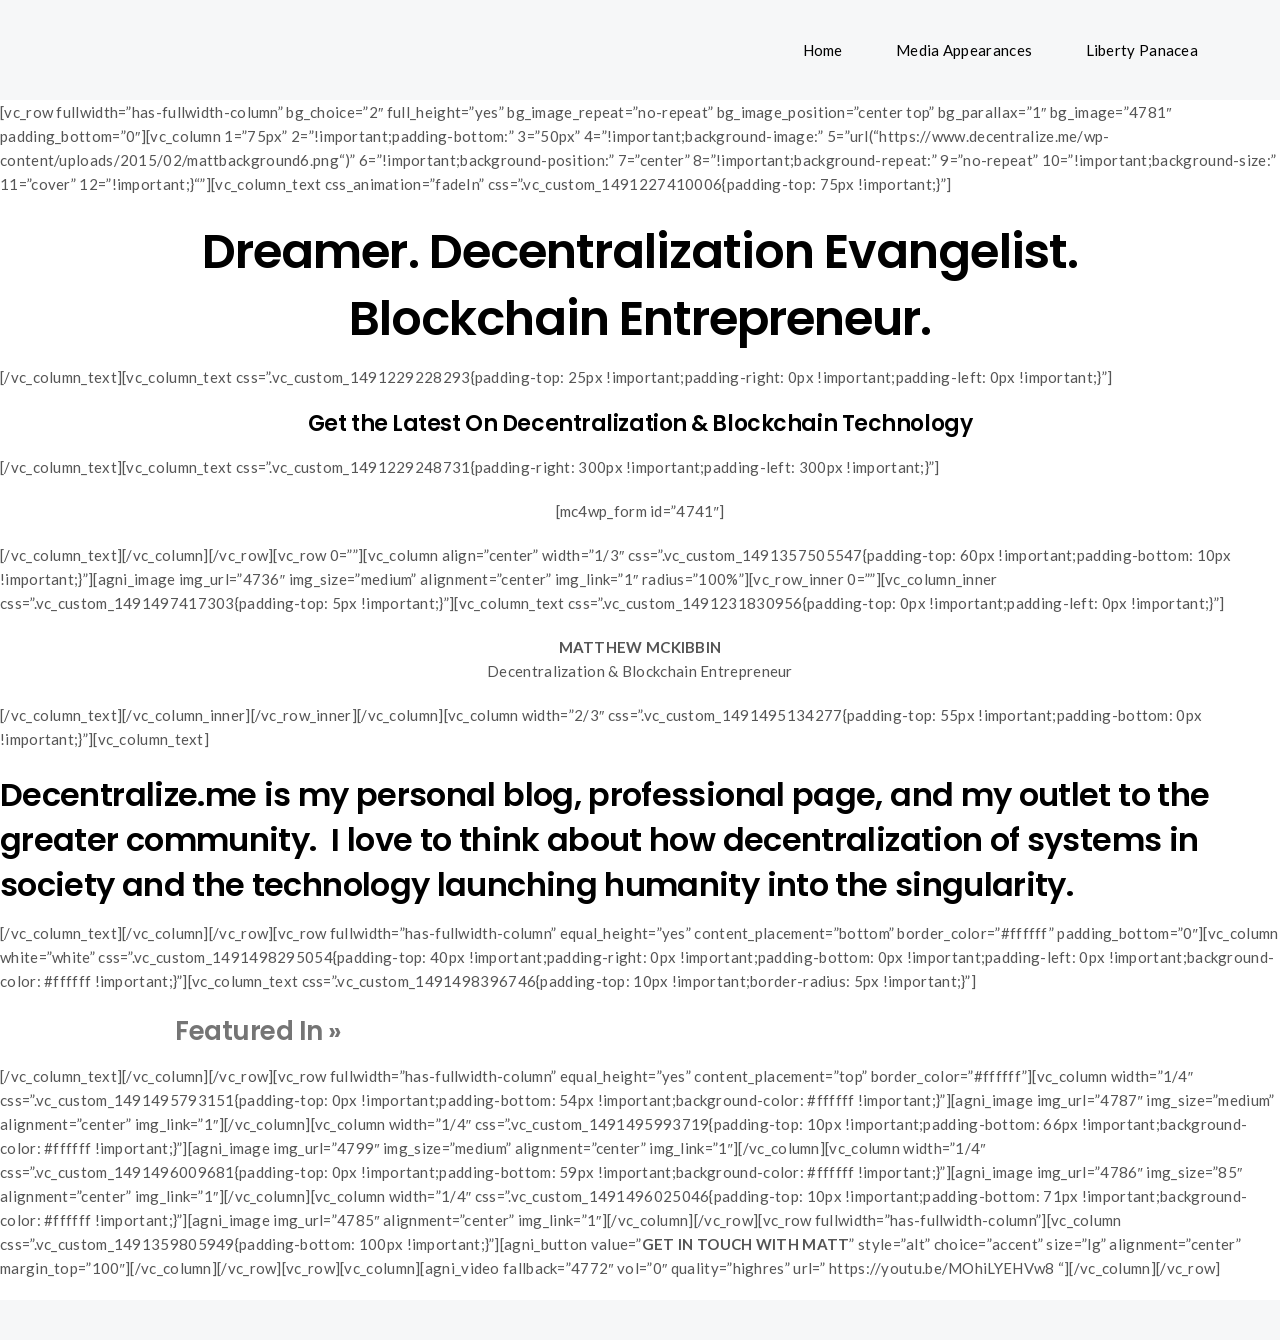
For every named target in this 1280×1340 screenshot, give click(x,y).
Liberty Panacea (1142, 50)
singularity (980, 884)
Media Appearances (964, 50)
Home (823, 50)
